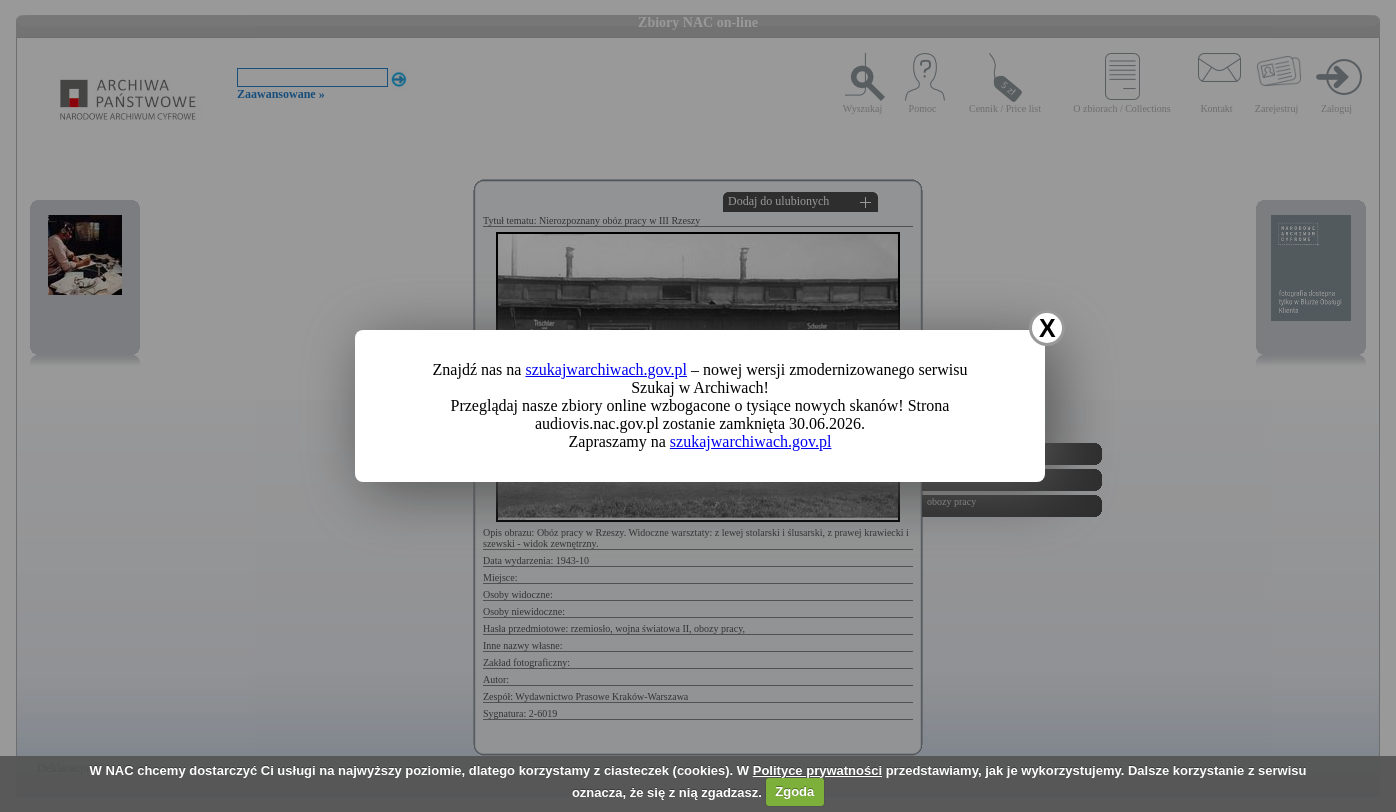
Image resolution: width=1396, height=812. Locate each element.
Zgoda (794, 791)
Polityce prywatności (817, 770)
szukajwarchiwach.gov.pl (606, 369)
